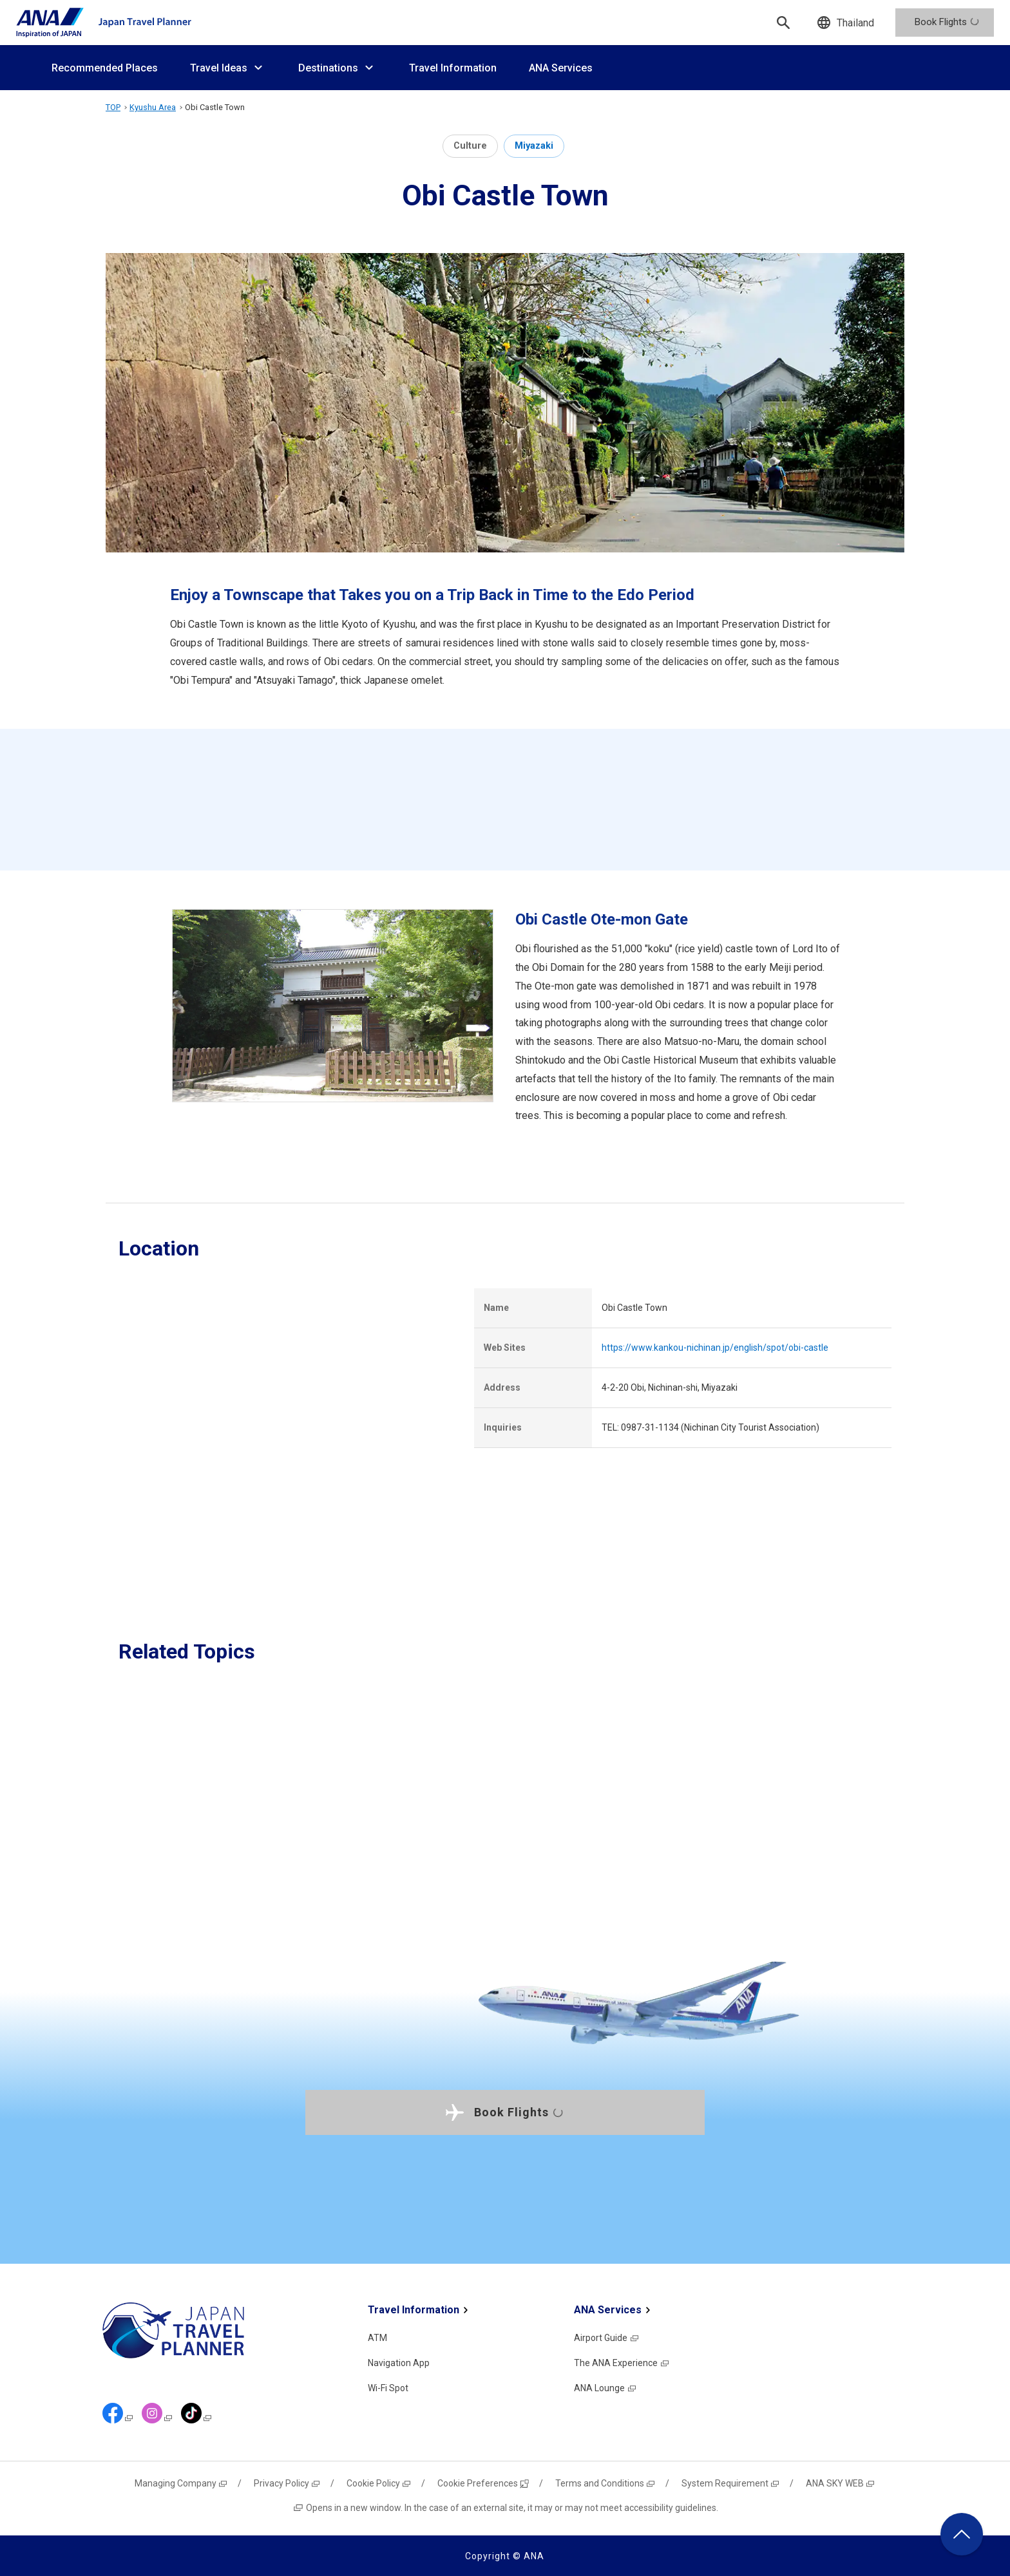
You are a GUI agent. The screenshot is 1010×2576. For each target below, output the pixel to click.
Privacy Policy (287, 2483)
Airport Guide (607, 2338)
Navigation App (399, 2363)
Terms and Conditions (605, 2483)
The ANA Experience (622, 2363)
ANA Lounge (605, 2388)
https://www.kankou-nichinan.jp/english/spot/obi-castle (715, 1347)
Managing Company (181, 2483)
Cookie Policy (379, 2483)
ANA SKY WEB (840, 2483)
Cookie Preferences (483, 2483)
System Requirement (730, 2483)
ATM (377, 2338)
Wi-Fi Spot (388, 2388)
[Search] (783, 22)
